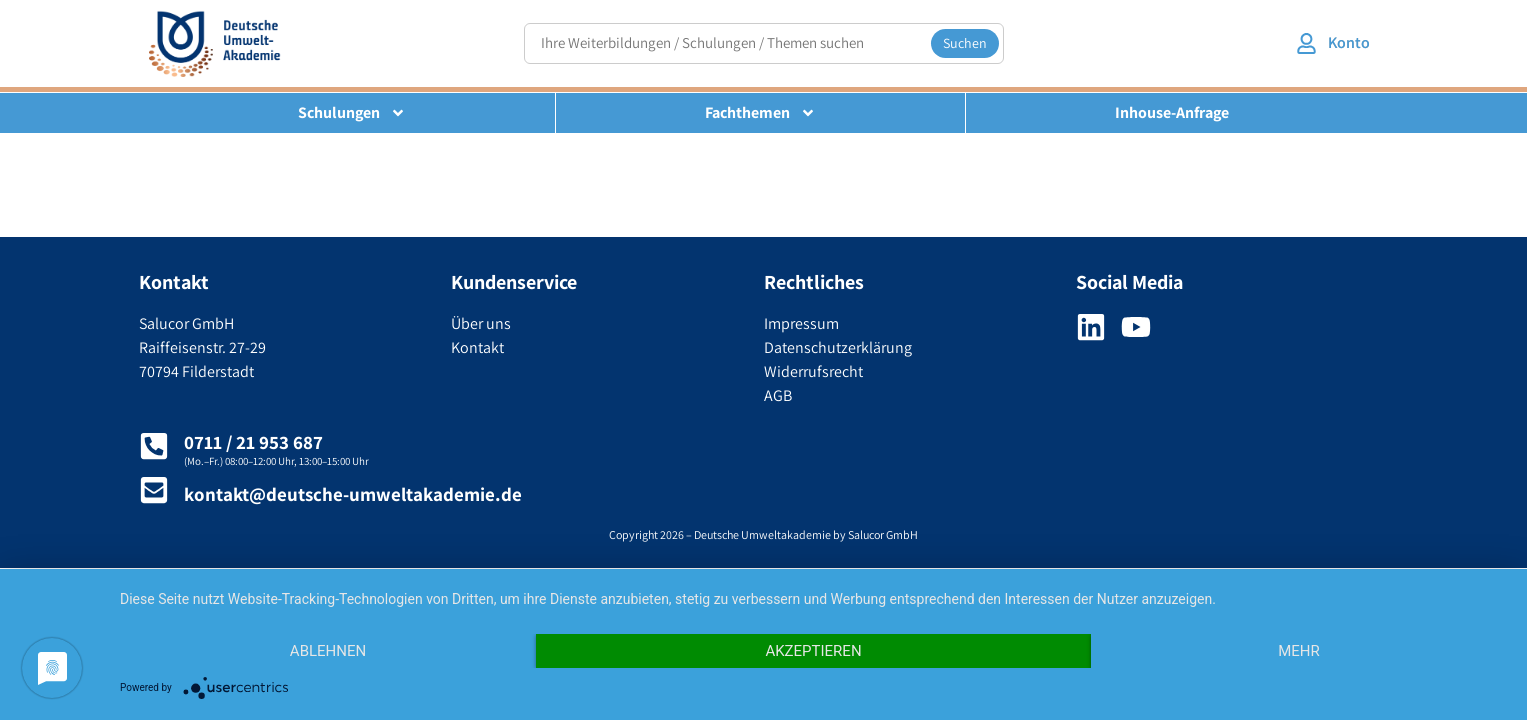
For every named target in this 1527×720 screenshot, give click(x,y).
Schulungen (352, 113)
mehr (1299, 651)
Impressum (801, 323)
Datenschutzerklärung (838, 347)
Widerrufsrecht (813, 371)
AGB (778, 395)
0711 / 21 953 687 (253, 442)
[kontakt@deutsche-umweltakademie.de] (154, 490)
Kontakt (477, 347)
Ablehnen (328, 651)
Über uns (481, 323)
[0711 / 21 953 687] (154, 446)
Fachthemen (760, 113)
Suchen (965, 43)
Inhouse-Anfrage (1172, 112)
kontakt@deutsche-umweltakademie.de (353, 494)
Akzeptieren (813, 651)
